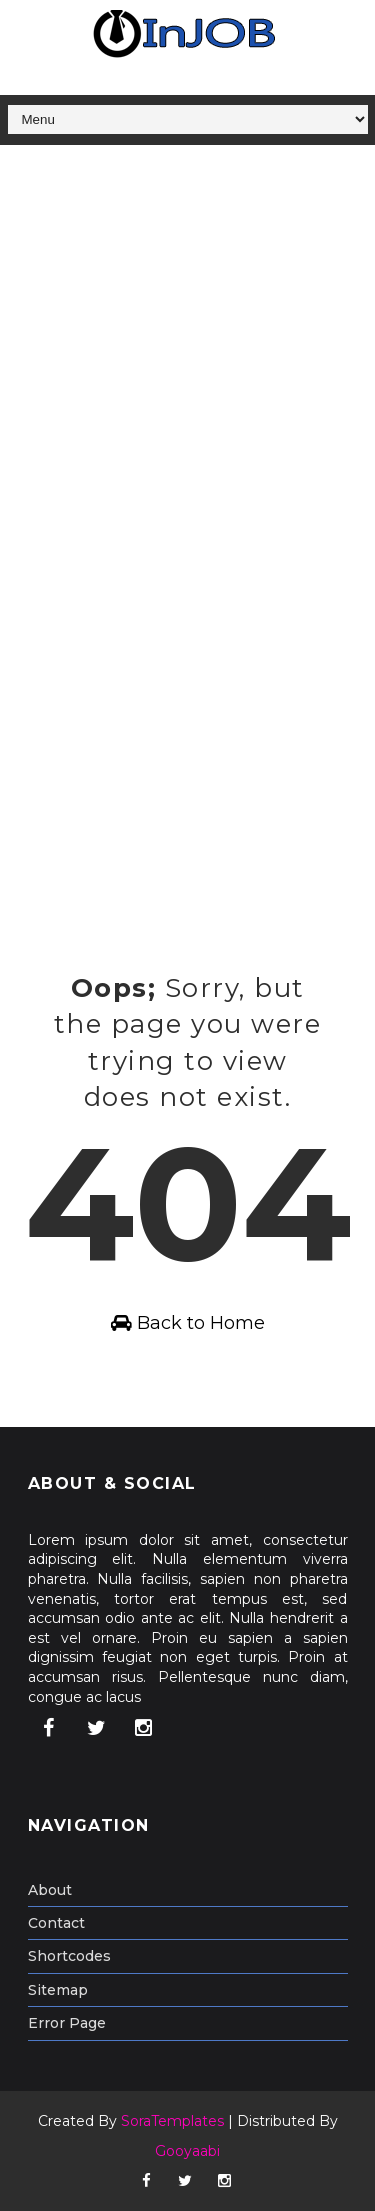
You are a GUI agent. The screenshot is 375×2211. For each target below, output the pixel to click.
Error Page (67, 2023)
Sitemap (58, 1990)
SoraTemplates (172, 2121)
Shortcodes (69, 1956)
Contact (56, 1923)
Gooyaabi (187, 2151)
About (50, 1890)
